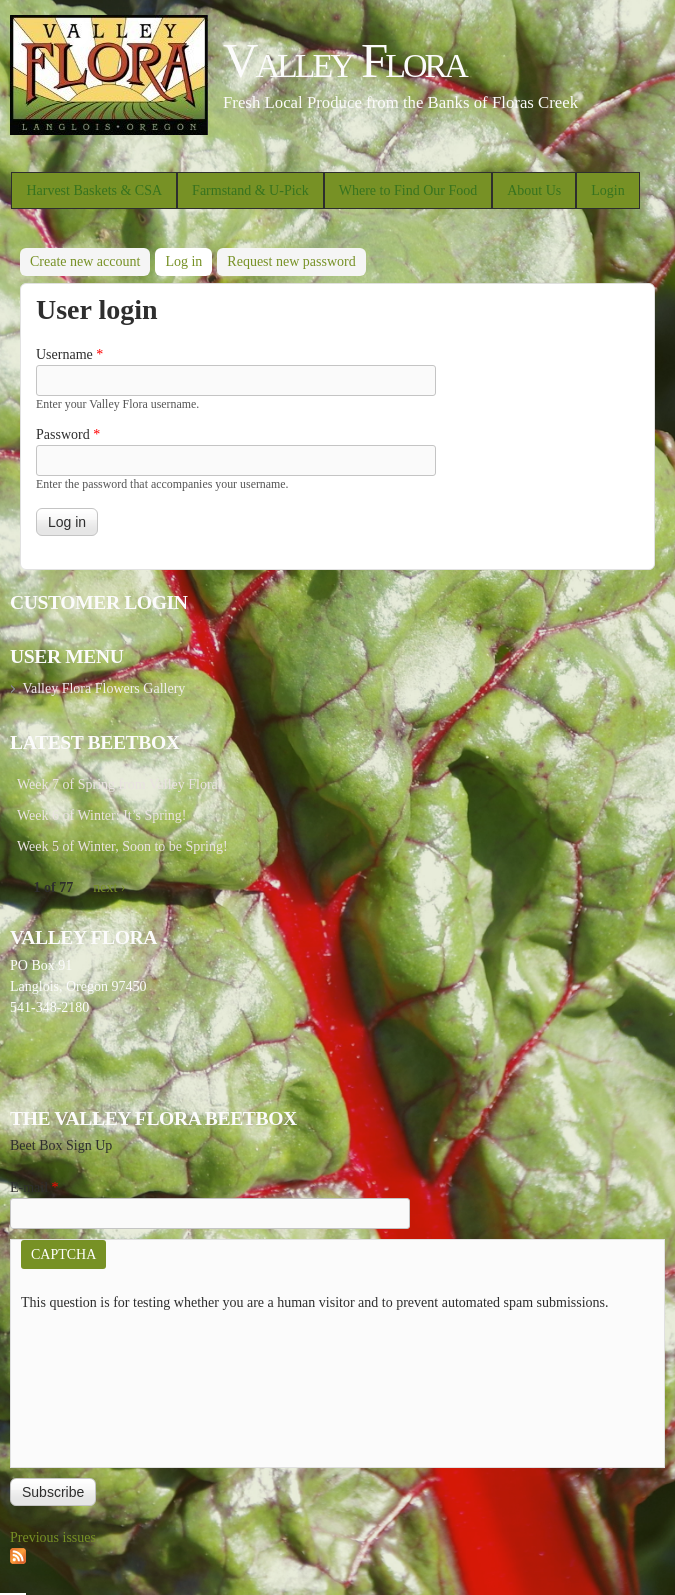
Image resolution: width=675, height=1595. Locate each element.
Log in (188, 258)
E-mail (34, 1187)
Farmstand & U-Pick (250, 190)
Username (69, 354)
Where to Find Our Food (408, 190)
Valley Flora (344, 60)
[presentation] (103, 1385)
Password (68, 434)
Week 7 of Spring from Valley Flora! (119, 784)
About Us (534, 190)
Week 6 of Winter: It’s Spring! (102, 815)
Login (607, 190)
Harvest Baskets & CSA (94, 190)
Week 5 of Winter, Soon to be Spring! (122, 846)
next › (109, 887)
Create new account (85, 261)
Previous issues (53, 1537)
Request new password (291, 261)
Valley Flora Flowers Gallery (103, 688)
